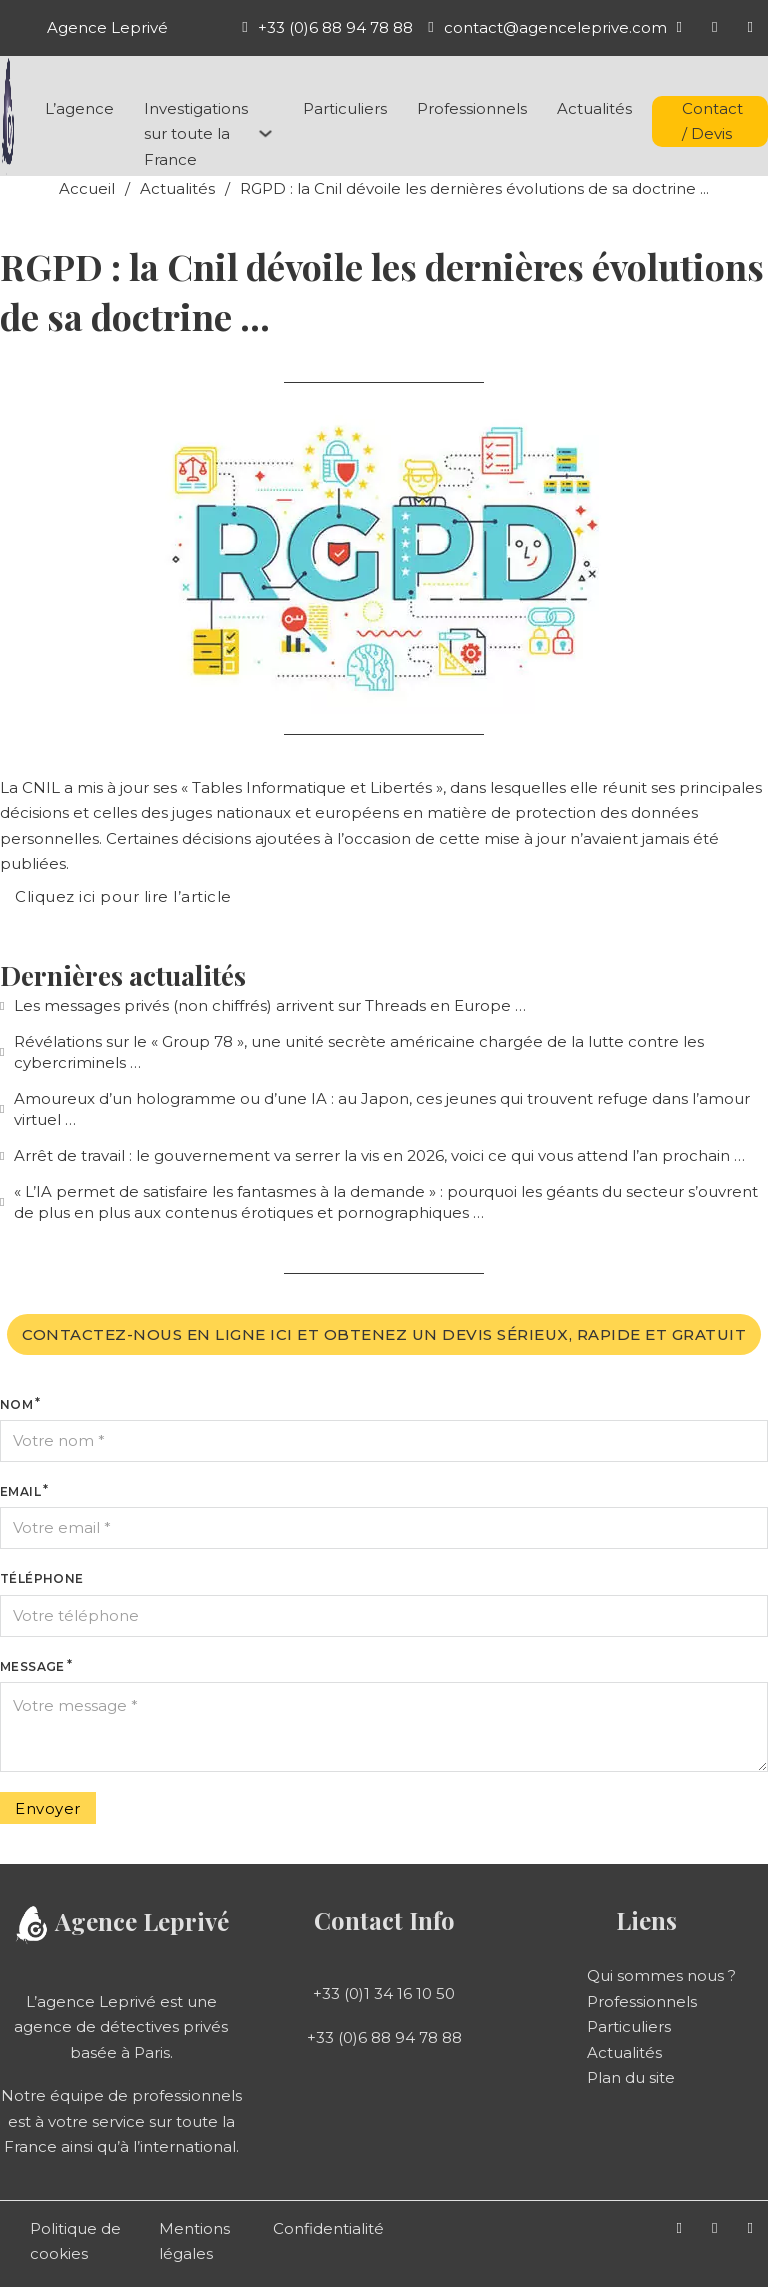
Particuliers (345, 108)
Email (20, 1491)
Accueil (87, 188)
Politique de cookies (75, 2241)
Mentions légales (194, 2241)
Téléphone (42, 1578)
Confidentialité (328, 2228)
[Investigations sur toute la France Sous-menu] (265, 133)
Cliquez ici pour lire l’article (123, 896)
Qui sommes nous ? (661, 1975)
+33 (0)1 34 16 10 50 (384, 1993)
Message (32, 1666)
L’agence (79, 108)
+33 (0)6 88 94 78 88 (384, 2037)
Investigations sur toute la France (196, 134)
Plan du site (631, 2077)
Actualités (594, 108)
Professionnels (472, 108)
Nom (16, 1404)
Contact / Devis (712, 121)
